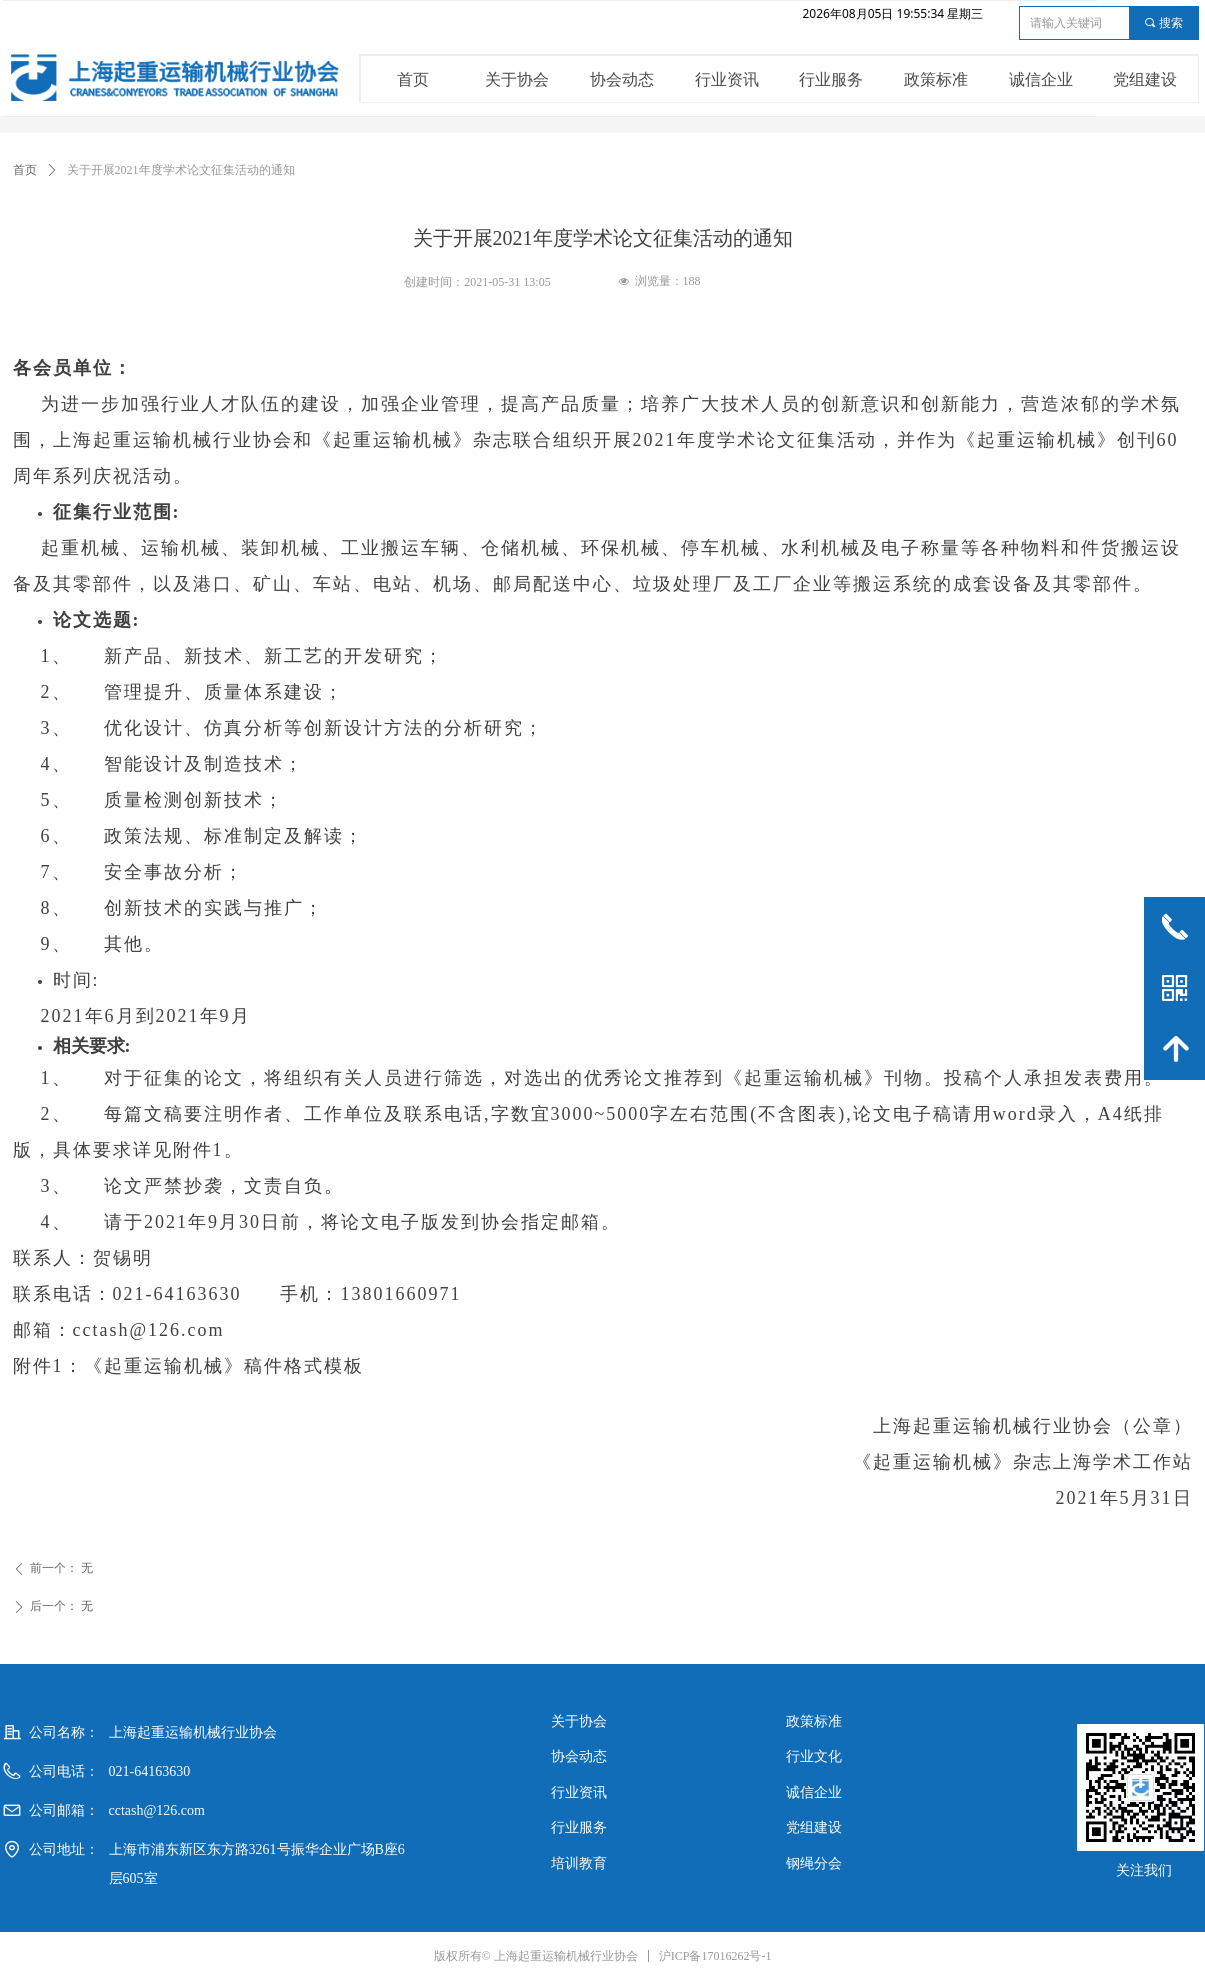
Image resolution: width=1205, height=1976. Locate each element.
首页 (25, 170)
